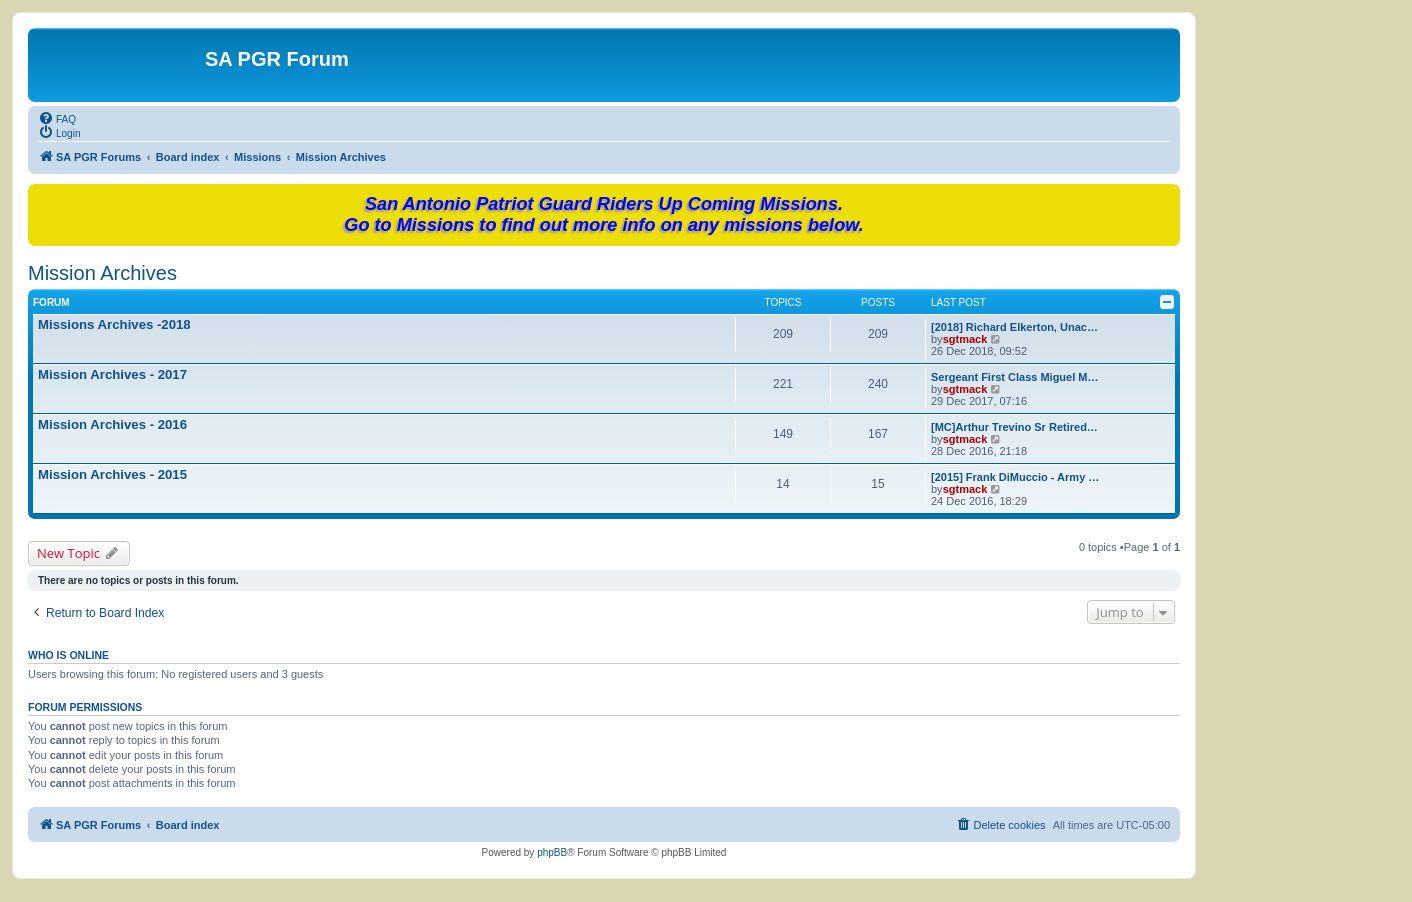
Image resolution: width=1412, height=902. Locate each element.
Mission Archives (102, 273)
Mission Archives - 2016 (112, 424)
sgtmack (965, 339)
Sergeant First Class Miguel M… (1014, 377)
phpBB (552, 852)
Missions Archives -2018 (114, 324)
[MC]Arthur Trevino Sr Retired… (1014, 427)
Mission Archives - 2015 (112, 474)
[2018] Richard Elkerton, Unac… (1014, 327)
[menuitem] (57, 118)
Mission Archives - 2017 (112, 374)
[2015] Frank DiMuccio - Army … (1015, 477)
